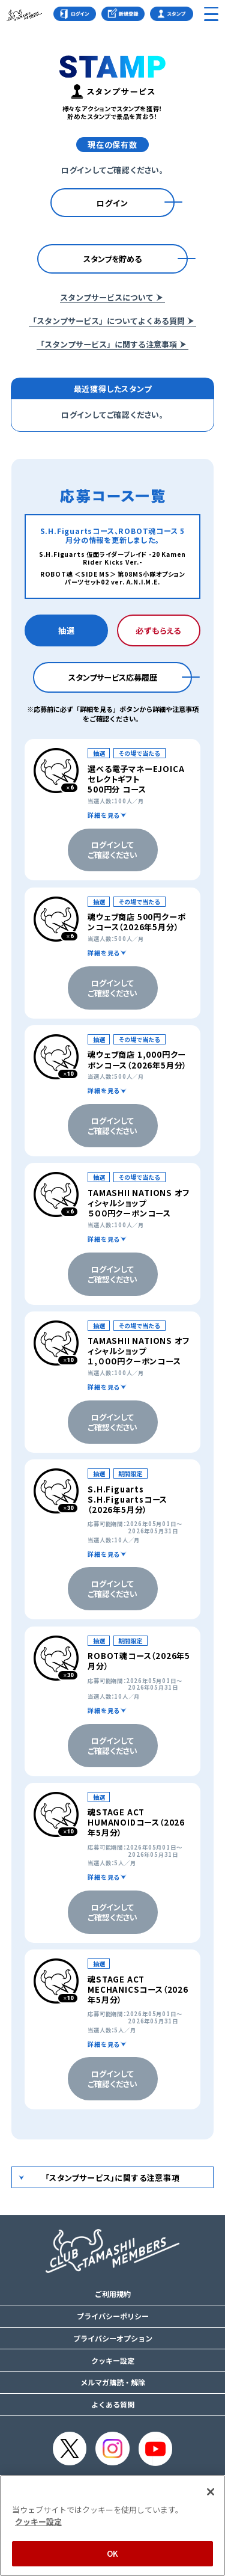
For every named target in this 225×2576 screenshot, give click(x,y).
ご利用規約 (113, 2294)
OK (112, 2553)
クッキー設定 (112, 2360)
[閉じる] (210, 2492)
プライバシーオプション (112, 2338)
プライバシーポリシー (113, 2316)
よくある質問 (112, 2404)
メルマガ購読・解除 (112, 2382)
